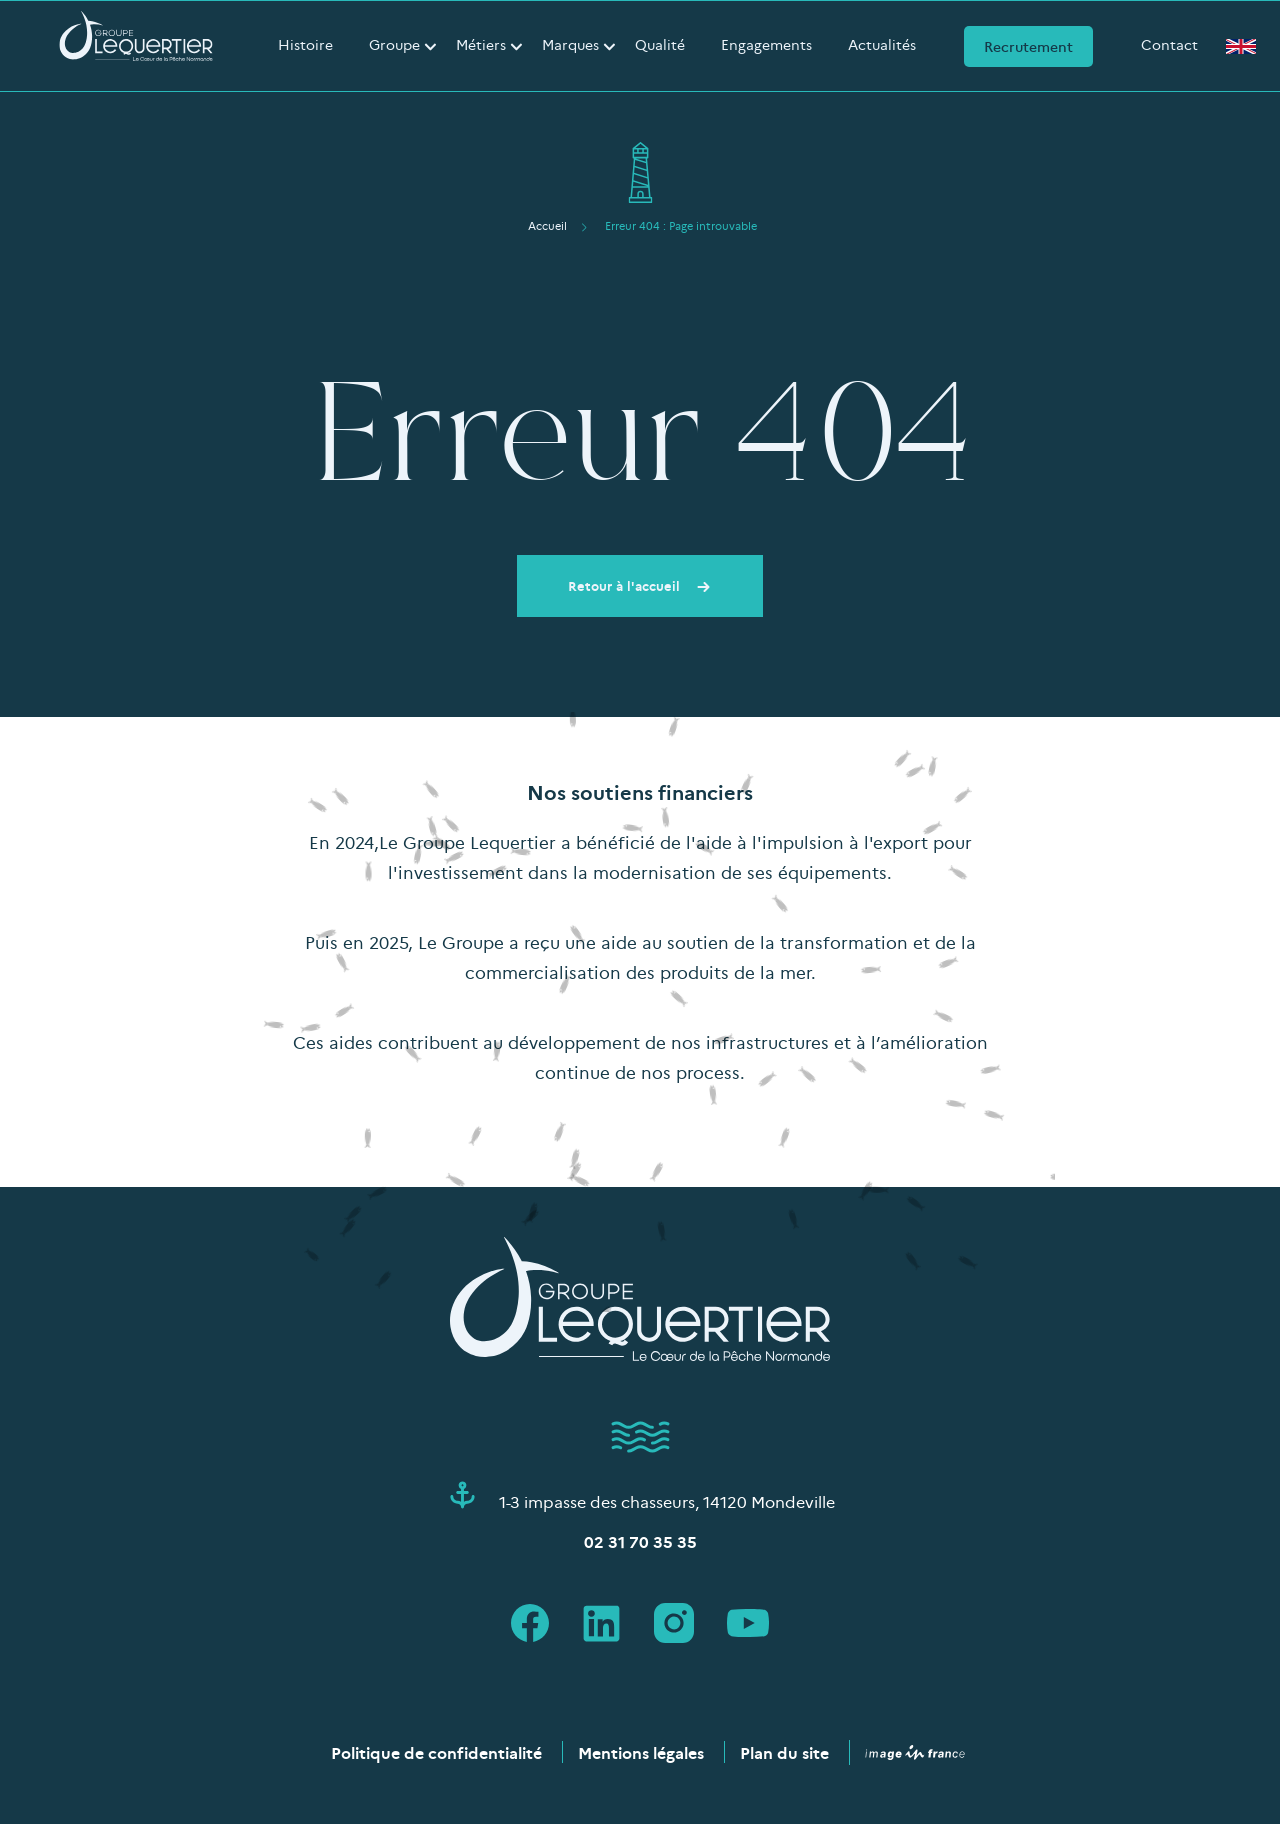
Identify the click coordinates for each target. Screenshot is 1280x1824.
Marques (570, 44)
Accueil (547, 225)
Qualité (660, 44)
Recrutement (1028, 46)
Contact (1169, 44)
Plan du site (784, 1752)
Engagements (766, 44)
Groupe (394, 44)
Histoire (305, 44)
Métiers (481, 44)
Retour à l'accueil (640, 585)
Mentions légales (641, 1752)
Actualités (882, 44)
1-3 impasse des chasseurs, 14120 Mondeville (667, 1501)
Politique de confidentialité (436, 1752)
